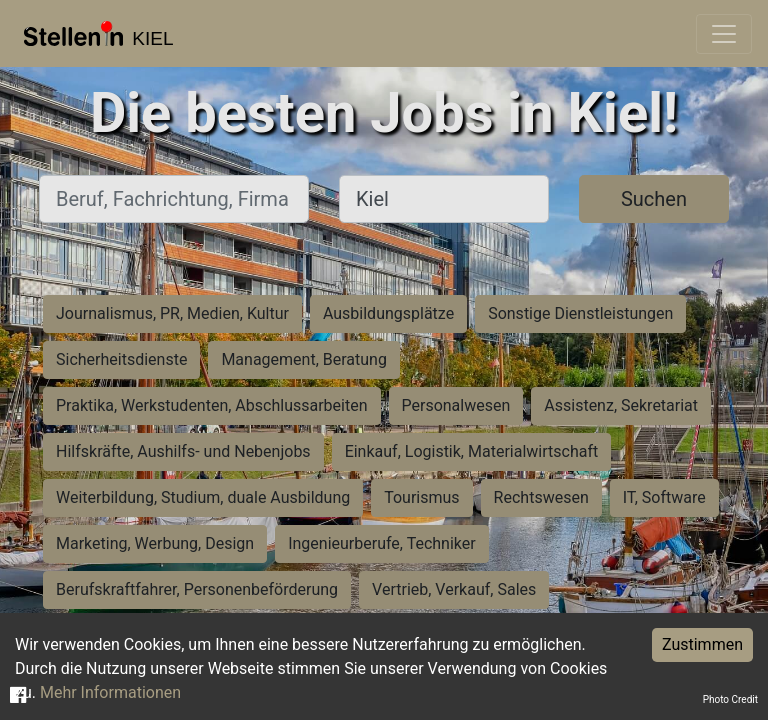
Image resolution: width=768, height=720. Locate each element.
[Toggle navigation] (724, 34)
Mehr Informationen (110, 692)
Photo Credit (730, 699)
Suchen (654, 199)
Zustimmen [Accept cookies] (702, 644)
